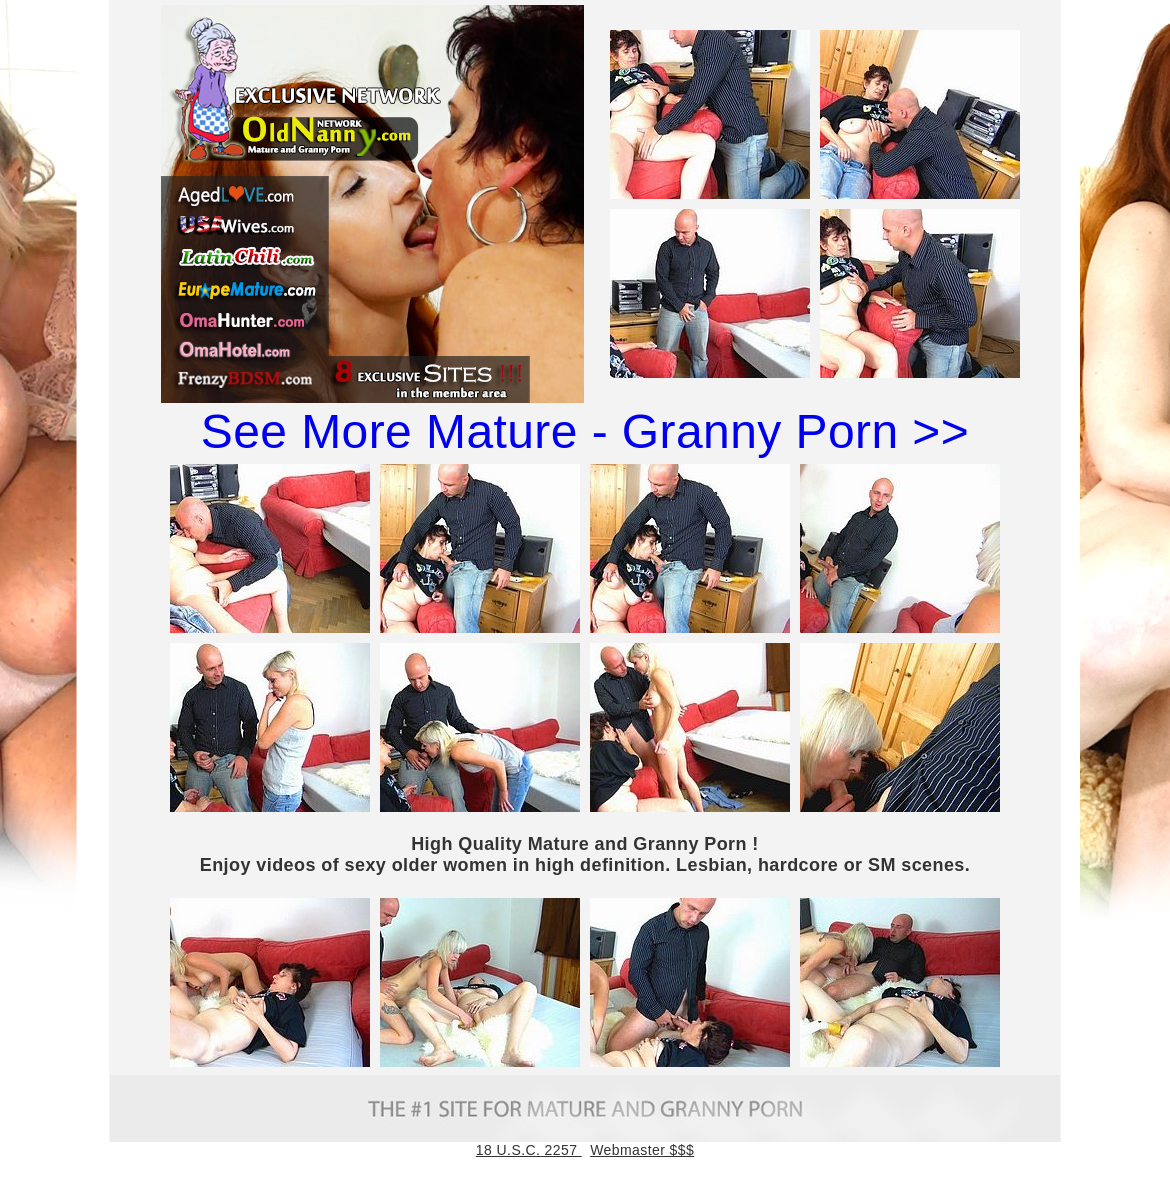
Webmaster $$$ (642, 1150)
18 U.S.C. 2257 (529, 1150)
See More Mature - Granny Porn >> (585, 431)
